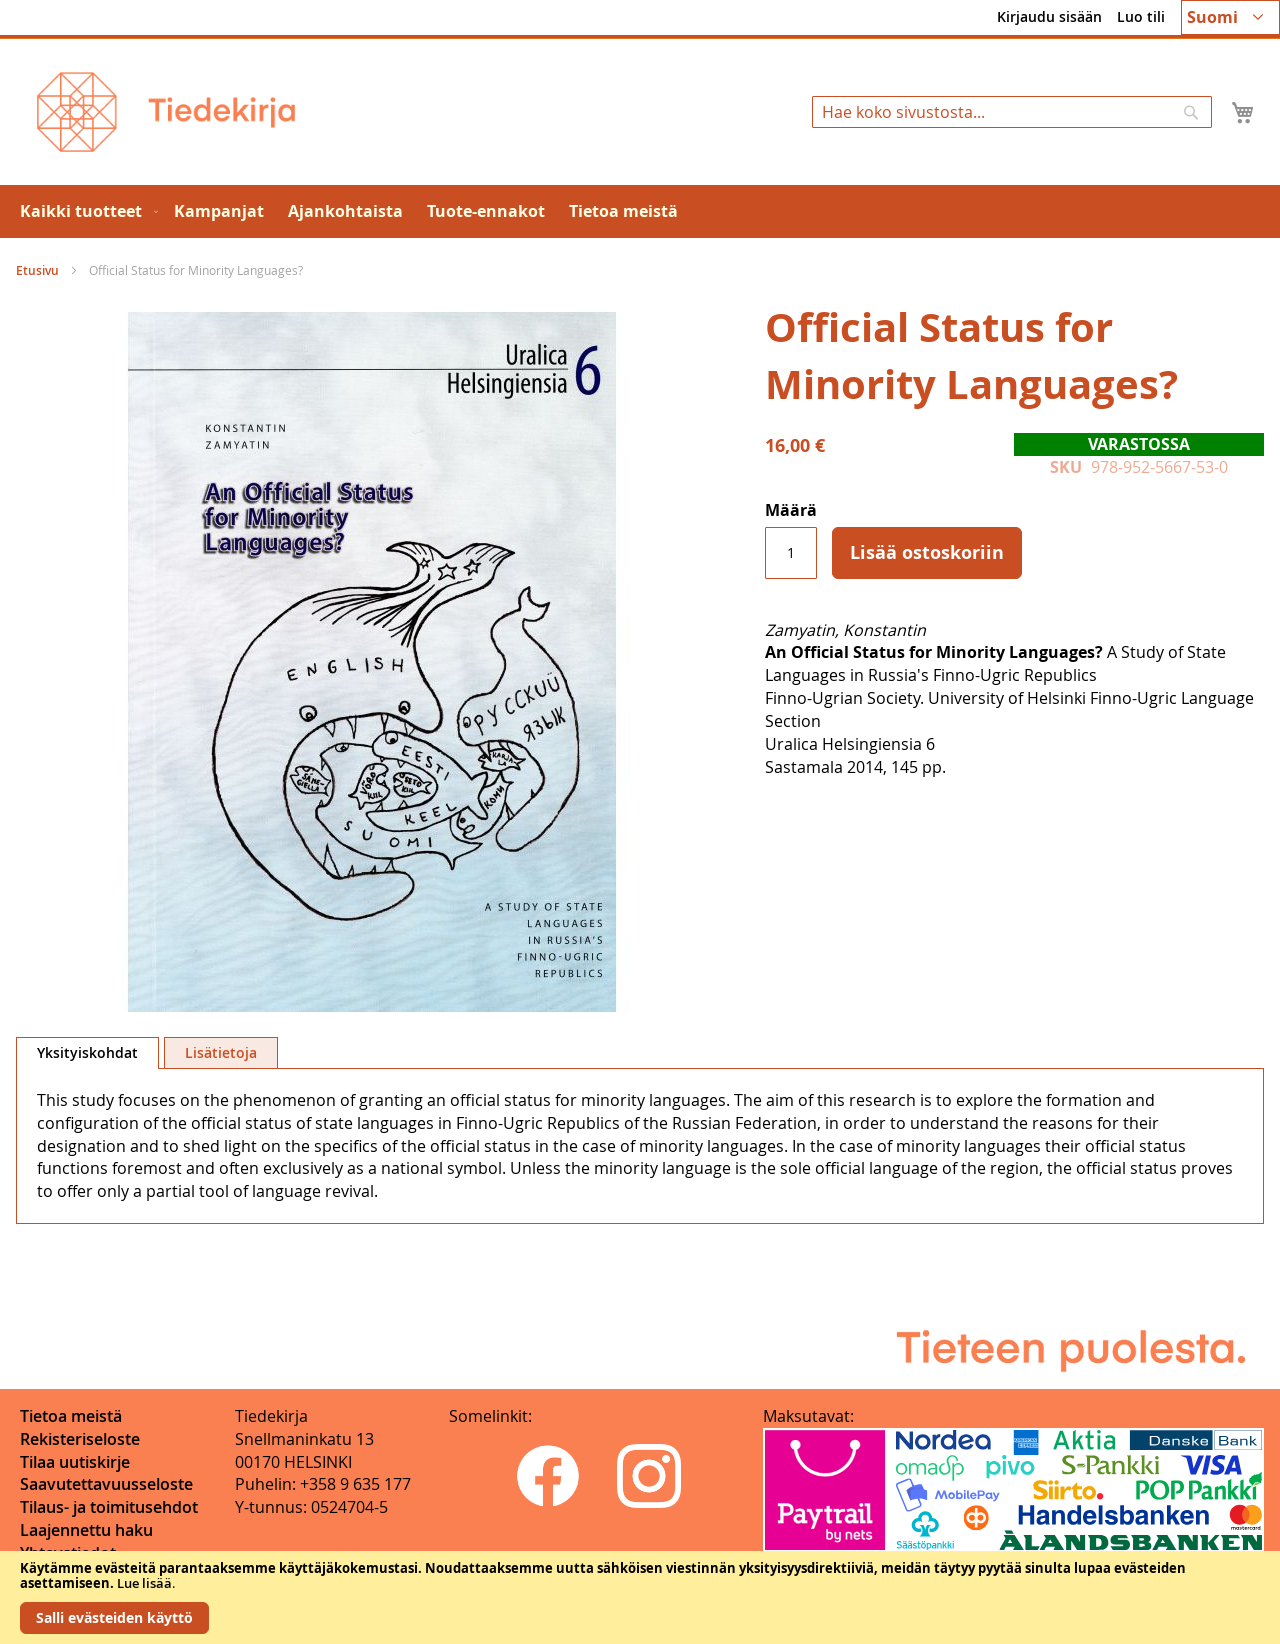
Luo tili (1141, 16)
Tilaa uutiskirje (75, 1462)
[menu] (640, 211)
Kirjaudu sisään (1049, 16)
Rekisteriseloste (80, 1439)
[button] (1230, 17)
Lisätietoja (221, 1052)
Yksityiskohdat (87, 1052)
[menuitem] (85, 211)
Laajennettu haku (86, 1530)
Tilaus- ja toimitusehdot (109, 1507)
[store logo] (166, 112)
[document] (640, 1597)
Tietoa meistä (71, 1416)
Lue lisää (144, 1583)
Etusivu (37, 270)
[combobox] (1012, 112)
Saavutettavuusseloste (106, 1484)
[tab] (87, 1053)
